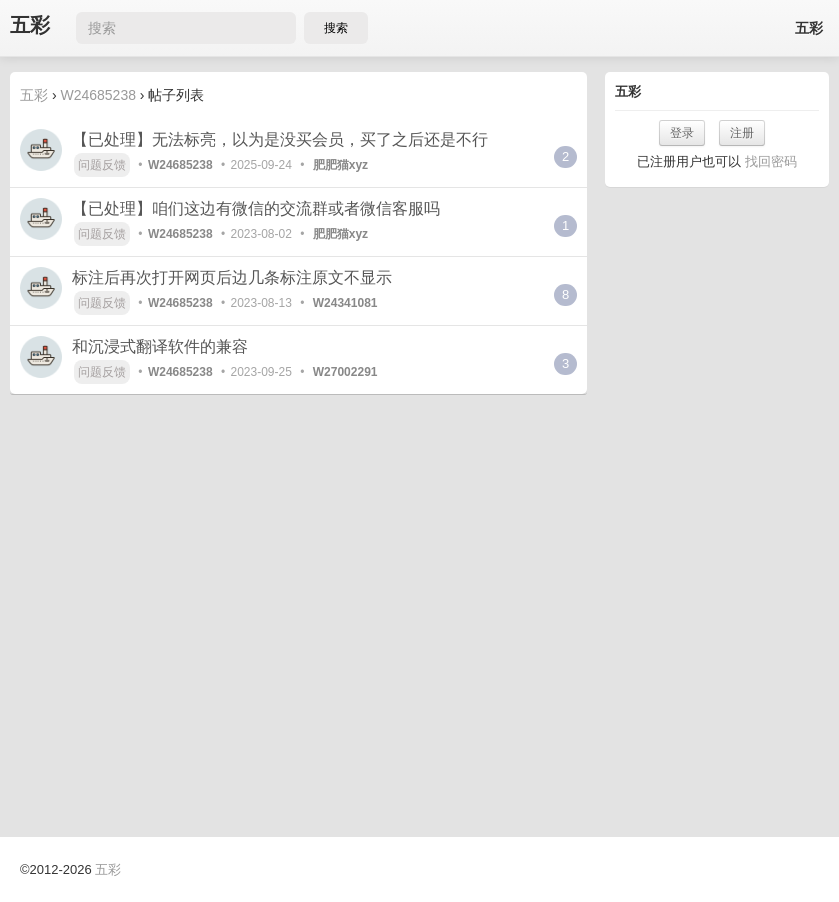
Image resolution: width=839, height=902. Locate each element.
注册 (742, 133)
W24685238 (98, 95)
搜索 (336, 28)
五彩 (30, 25)
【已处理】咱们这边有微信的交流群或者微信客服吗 (256, 208)
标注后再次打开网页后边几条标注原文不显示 (232, 277)
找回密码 (771, 161)
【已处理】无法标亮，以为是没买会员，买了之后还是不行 (280, 139)
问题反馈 (102, 165)
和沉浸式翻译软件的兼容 (160, 346)
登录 (682, 133)
